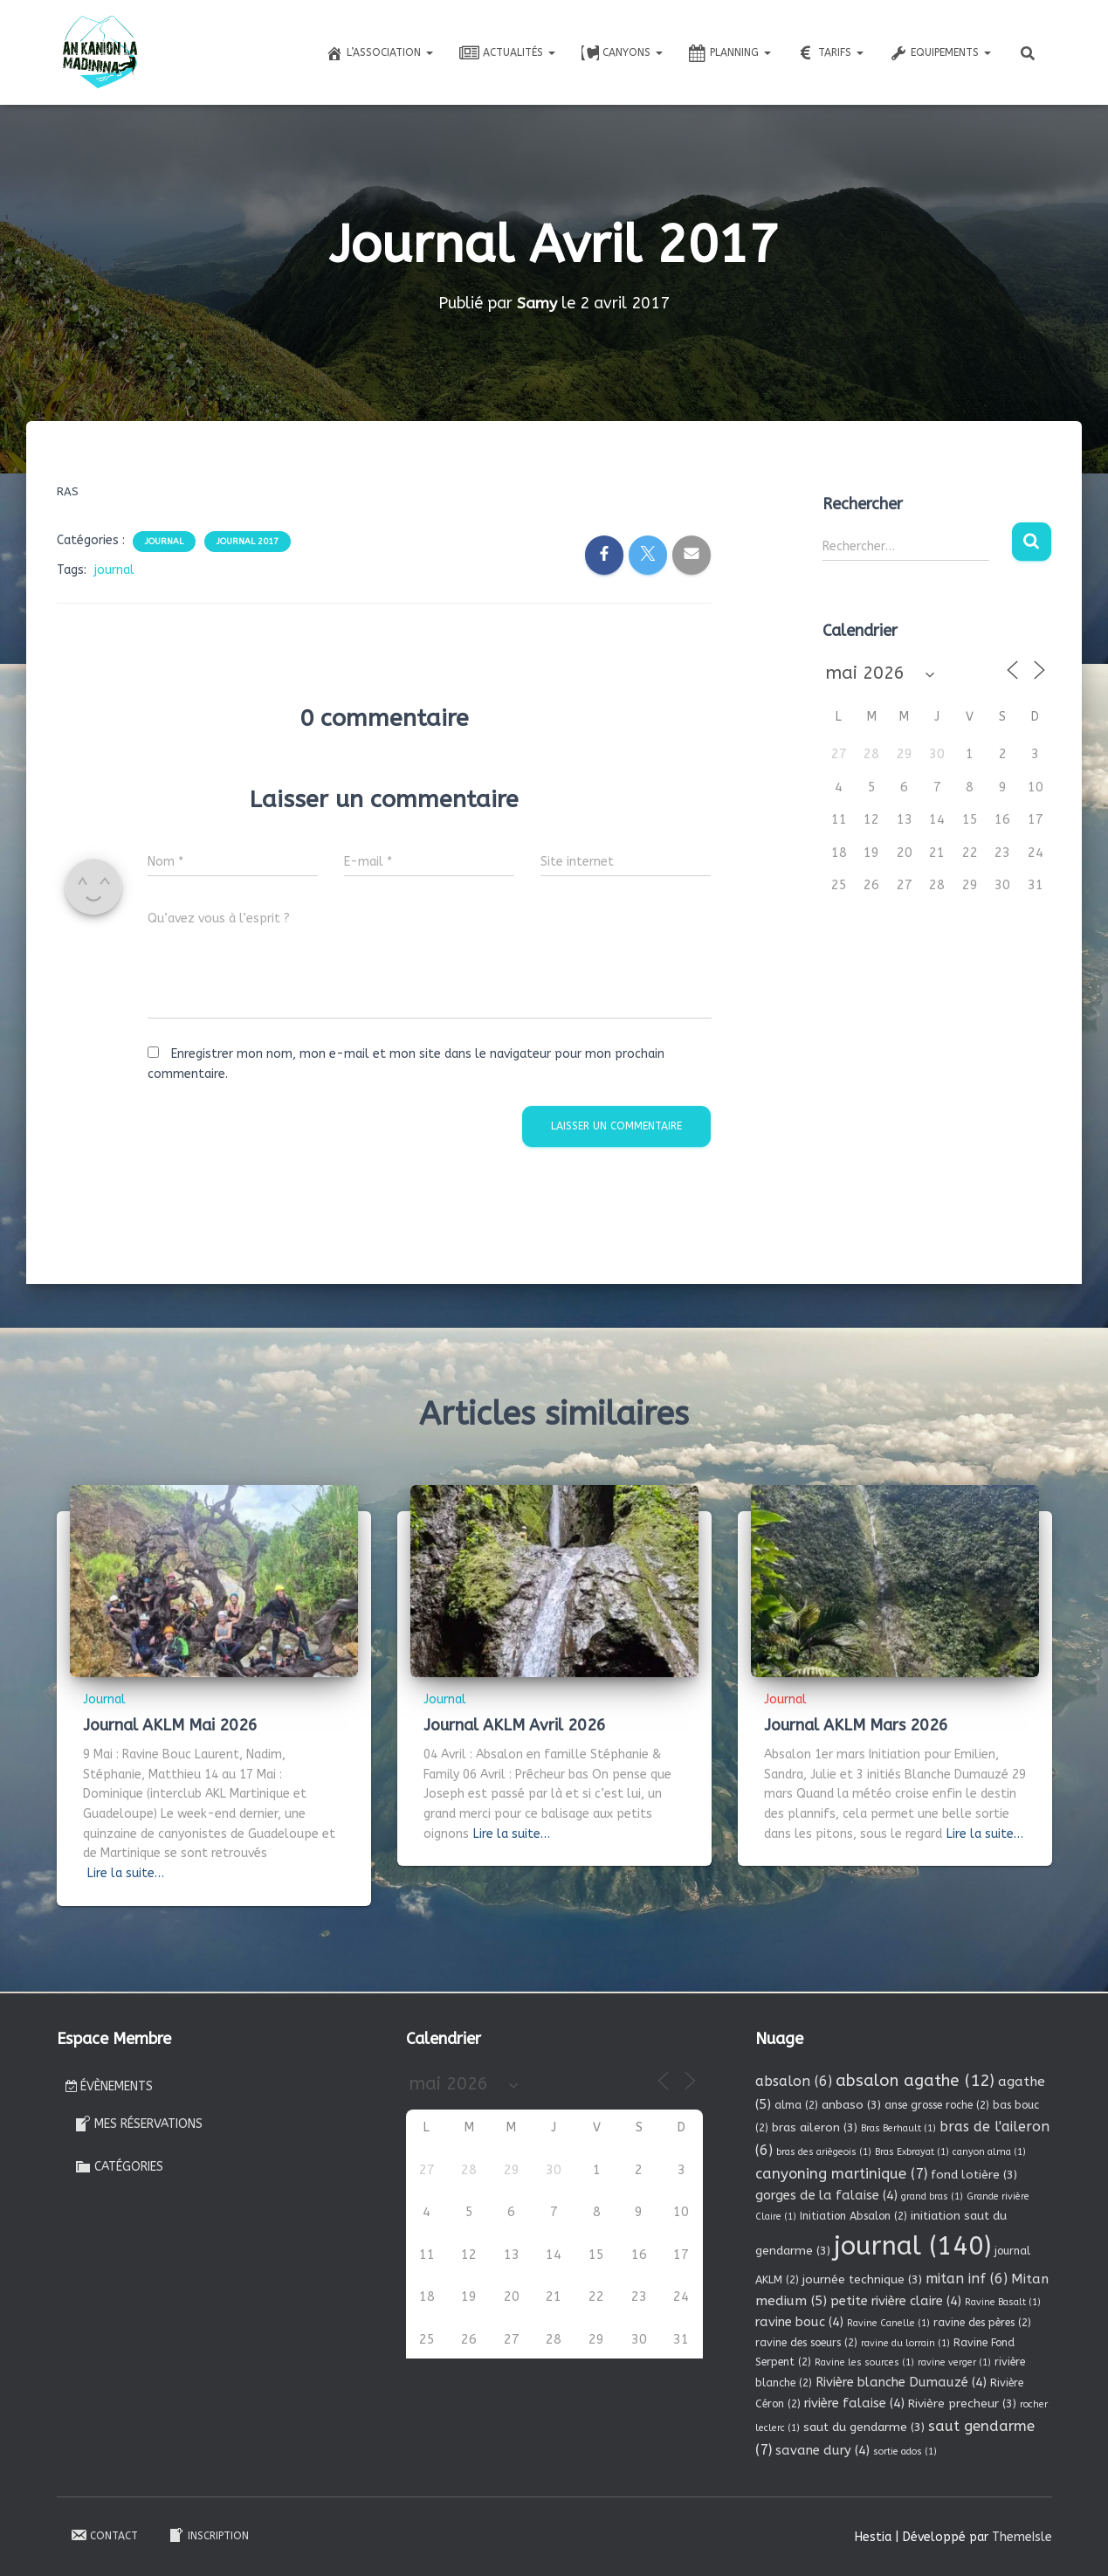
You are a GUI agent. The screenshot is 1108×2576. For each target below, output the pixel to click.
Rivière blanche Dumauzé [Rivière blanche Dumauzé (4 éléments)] (901, 2382)
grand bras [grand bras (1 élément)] (932, 2196)
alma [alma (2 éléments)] (796, 2105)
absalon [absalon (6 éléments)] (793, 2080)
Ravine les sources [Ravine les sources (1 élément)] (864, 2362)
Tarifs (830, 53)
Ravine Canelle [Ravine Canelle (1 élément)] (888, 2323)
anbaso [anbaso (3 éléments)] (851, 2104)
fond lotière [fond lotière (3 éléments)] (974, 2173)
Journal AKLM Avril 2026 (514, 1725)
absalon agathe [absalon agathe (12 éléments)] (915, 2079)
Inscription (208, 2535)
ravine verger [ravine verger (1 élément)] (954, 2362)
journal (114, 570)
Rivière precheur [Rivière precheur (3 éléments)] (962, 2403)
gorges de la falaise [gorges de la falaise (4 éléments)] (826, 2195)
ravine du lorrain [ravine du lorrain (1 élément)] (905, 2342)
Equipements (940, 53)
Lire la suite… (125, 1873)
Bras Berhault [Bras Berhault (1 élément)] (898, 2128)
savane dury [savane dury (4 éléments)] (822, 2449)
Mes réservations (138, 2123)
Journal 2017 (248, 541)
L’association (379, 53)
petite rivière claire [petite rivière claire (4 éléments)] (895, 2301)
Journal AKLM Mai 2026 (170, 1725)
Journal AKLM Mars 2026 (856, 1725)
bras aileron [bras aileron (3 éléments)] (814, 2127)
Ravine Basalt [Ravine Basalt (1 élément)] (1003, 2302)
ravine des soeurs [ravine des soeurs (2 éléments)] (806, 2342)
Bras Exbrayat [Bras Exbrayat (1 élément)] (912, 2151)
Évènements (109, 2085)
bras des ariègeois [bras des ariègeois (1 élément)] (823, 2151)
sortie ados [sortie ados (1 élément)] (905, 2450)
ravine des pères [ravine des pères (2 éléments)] (982, 2323)
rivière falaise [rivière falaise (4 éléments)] (854, 2403)
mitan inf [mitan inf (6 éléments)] (967, 2277)
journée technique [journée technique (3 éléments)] (862, 2278)
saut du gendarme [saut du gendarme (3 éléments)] (864, 2426)
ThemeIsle (1022, 2536)
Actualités (507, 53)
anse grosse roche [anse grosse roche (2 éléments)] (936, 2105)
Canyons (622, 53)
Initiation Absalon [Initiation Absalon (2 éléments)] (853, 2215)
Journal (164, 541)
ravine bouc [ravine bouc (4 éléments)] (799, 2322)
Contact (104, 2535)
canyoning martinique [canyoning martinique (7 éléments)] (841, 2173)
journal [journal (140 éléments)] (912, 2246)
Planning (730, 53)
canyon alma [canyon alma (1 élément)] (989, 2151)
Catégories (118, 2165)
